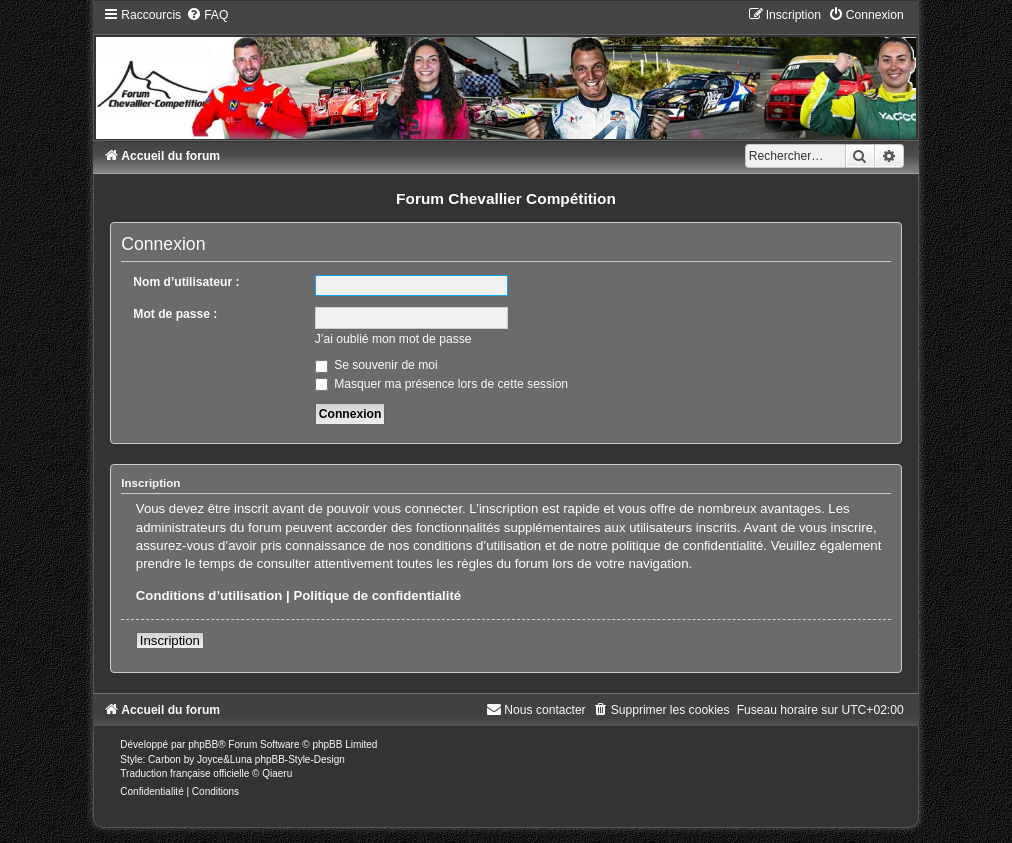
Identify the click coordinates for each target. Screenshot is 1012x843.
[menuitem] (207, 15)
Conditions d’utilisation (209, 595)
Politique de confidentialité (377, 595)
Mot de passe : (175, 314)
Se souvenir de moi (376, 365)
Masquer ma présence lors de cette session (441, 384)
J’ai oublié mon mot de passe (393, 339)
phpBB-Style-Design (300, 759)
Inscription (170, 640)
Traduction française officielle (184, 773)
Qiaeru (277, 773)
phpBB (203, 744)
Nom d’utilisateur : (186, 282)
